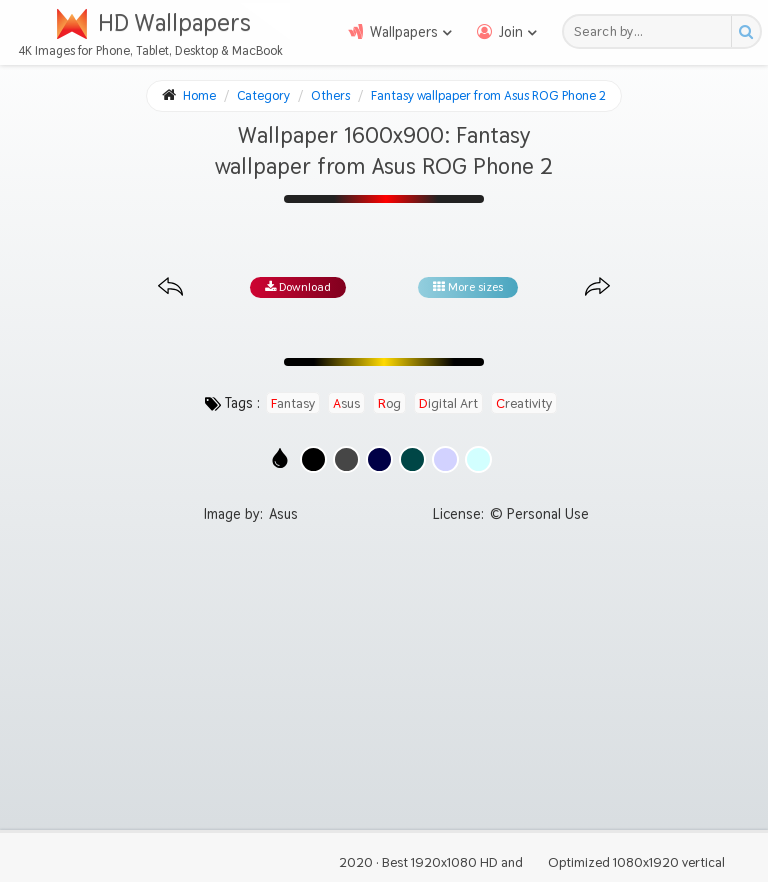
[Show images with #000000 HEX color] (313, 459)
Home (199, 95)
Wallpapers (404, 32)
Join (511, 32)
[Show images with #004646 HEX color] (412, 459)
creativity (524, 403)
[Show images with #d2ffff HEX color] (478, 459)
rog (389, 403)
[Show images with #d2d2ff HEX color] (445, 459)
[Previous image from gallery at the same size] (170, 287)
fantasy (293, 403)
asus (346, 403)
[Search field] (652, 31)
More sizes (468, 287)
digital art (448, 403)
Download (298, 287)
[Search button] (745, 31)
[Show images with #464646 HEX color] (346, 459)
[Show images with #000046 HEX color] (379, 459)
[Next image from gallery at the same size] (597, 287)
